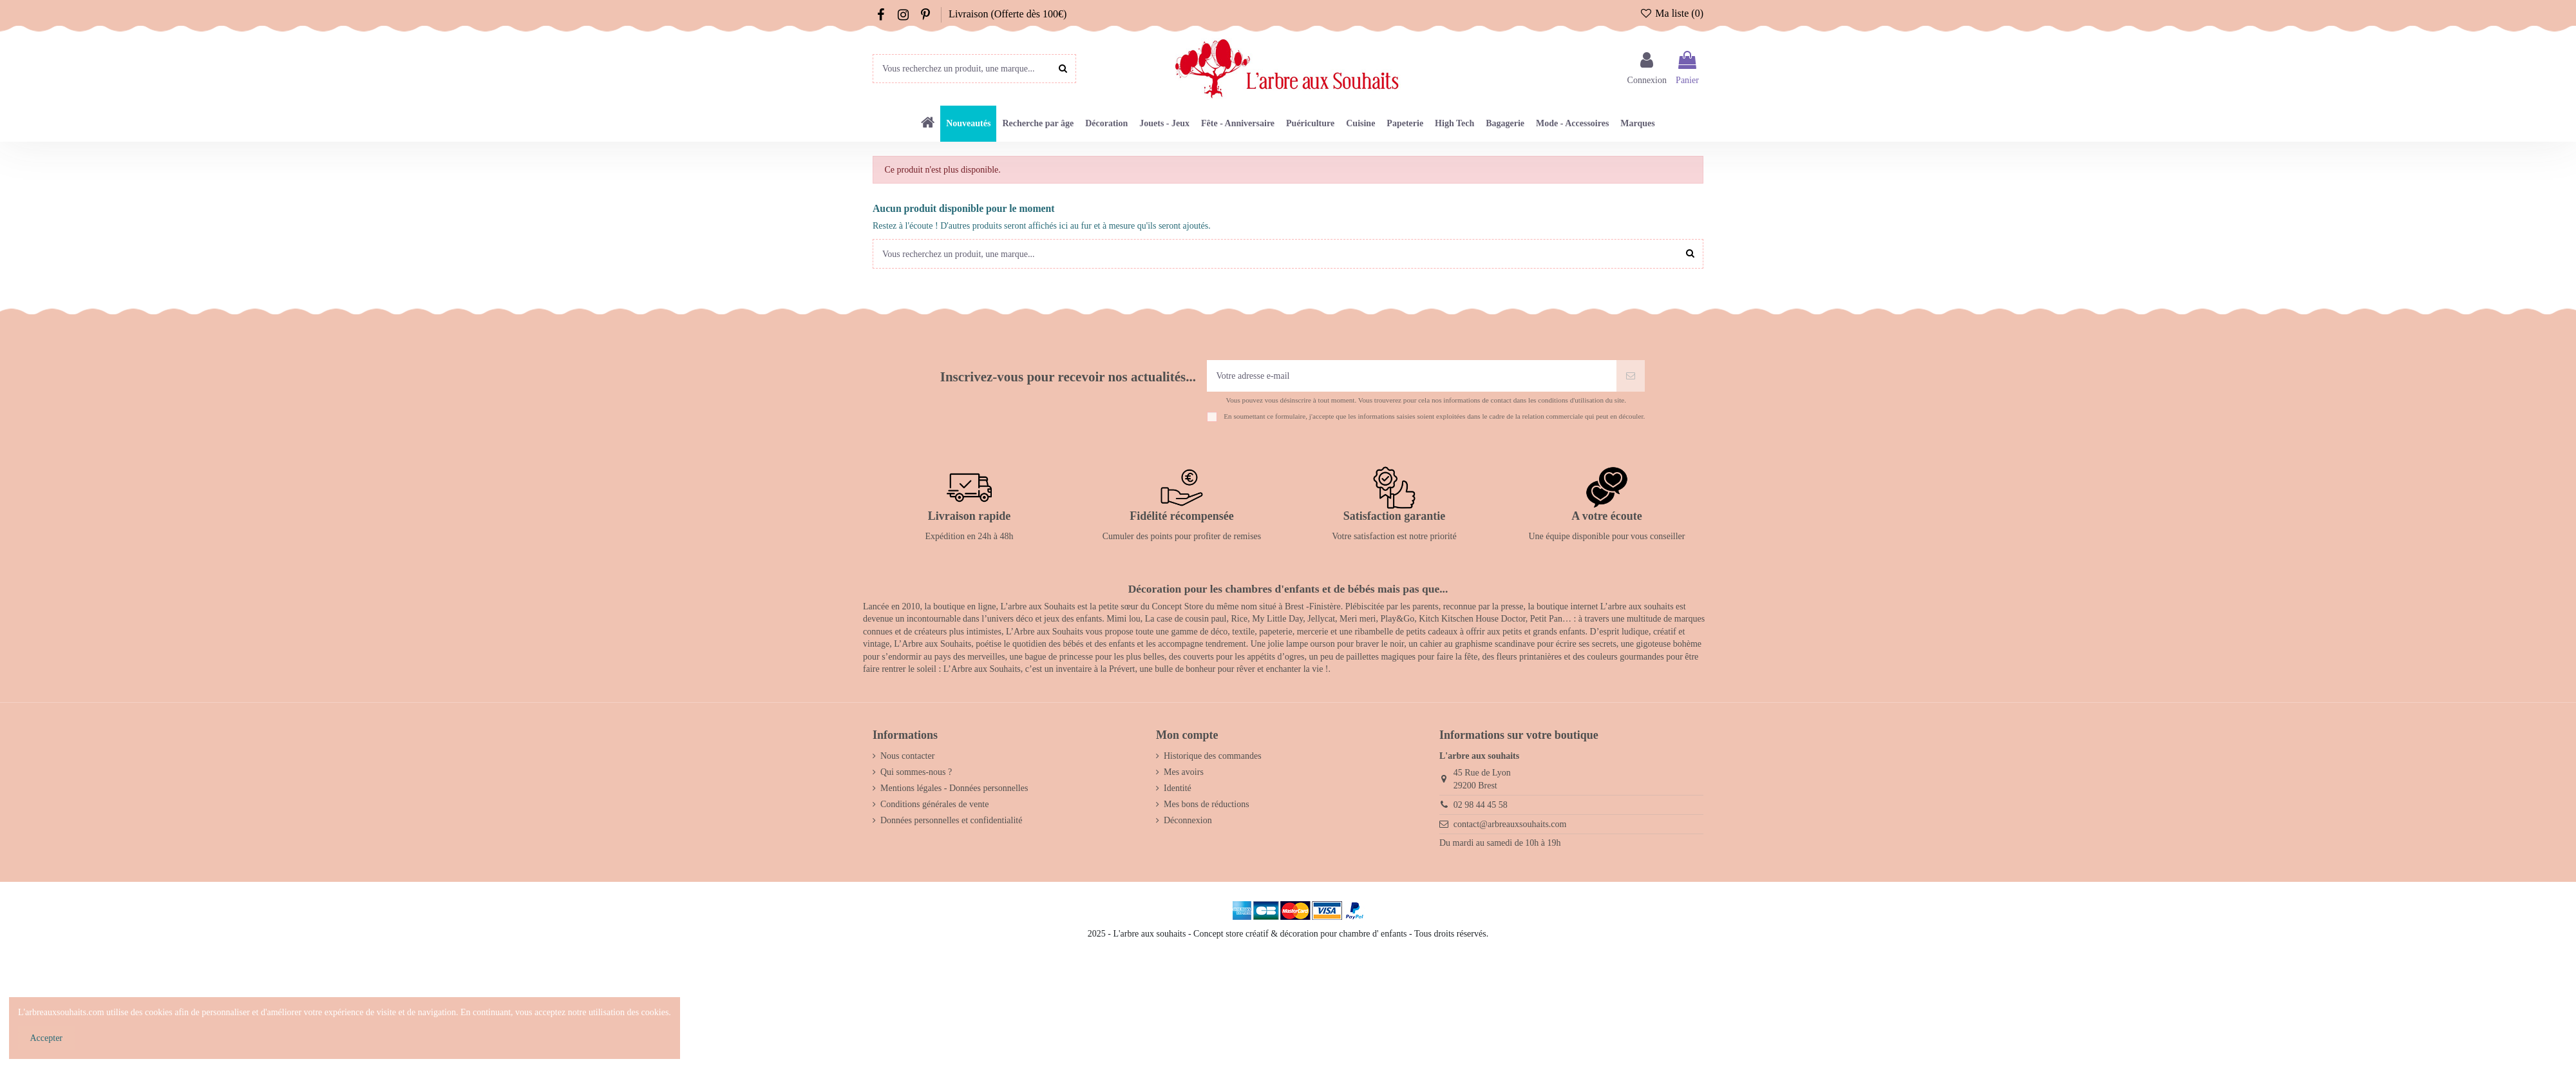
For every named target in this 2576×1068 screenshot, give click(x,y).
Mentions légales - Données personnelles (954, 788)
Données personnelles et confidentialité (951, 820)
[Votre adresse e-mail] (1411, 376)
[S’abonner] (1630, 376)
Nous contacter (907, 756)
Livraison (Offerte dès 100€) (1007, 13)
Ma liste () (1671, 13)
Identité (1177, 788)
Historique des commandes (1213, 756)
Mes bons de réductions (1206, 804)
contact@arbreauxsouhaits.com (1510, 824)
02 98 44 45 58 (1481, 805)
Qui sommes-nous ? (916, 772)
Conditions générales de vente (934, 804)
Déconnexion (1188, 820)
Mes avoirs (1184, 772)
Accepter (46, 1038)
